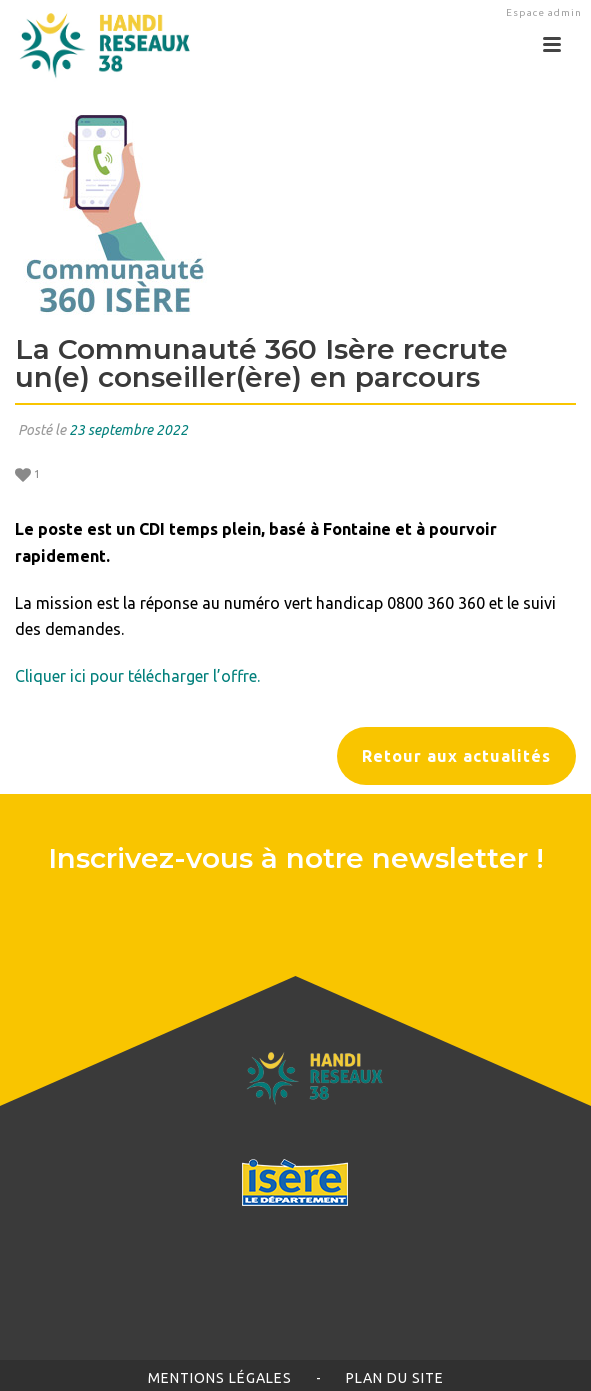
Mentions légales (220, 1378)
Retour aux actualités (456, 756)
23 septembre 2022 (128, 430)
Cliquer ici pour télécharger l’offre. (137, 676)
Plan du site (395, 1378)
